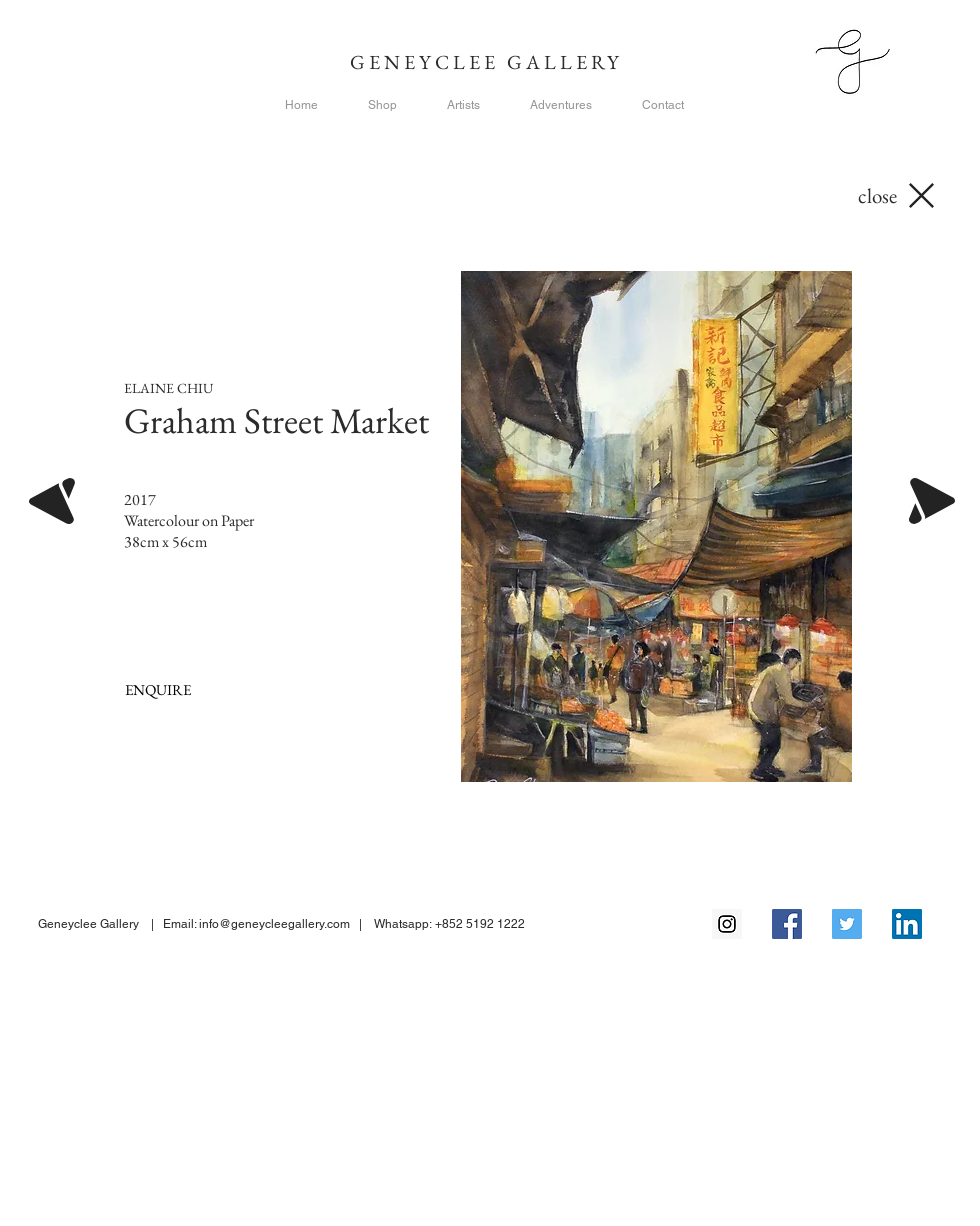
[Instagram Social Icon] (727, 924)
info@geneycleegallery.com (274, 924)
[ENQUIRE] (157, 689)
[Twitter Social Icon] (847, 924)
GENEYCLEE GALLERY (490, 62)
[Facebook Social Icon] (787, 924)
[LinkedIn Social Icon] (907, 924)
